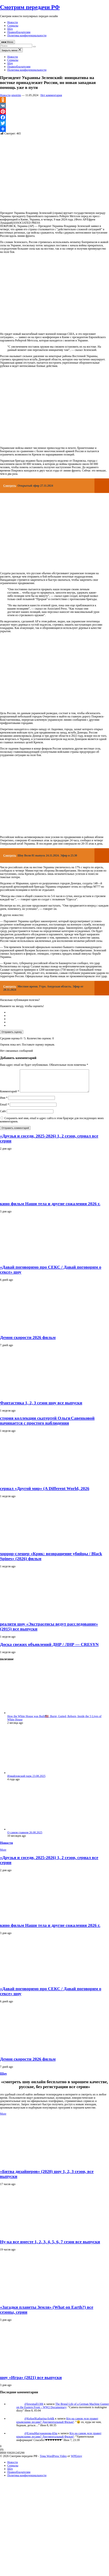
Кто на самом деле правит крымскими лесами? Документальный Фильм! (58, 2439)
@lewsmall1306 (33, 2408)
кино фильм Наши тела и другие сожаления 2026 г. (50, 1208)
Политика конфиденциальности (27, 35)
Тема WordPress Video (53, 2460)
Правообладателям (18, 32)
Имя (3, 1102)
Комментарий (9, 1095)
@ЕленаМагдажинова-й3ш (40, 2437)
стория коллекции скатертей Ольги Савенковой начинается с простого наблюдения (47, 1425)
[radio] (58, 1012)
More (3, 1854)
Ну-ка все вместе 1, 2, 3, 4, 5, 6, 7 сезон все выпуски (50, 2246)
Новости (12, 22)
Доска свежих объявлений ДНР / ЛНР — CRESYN (49, 1648)
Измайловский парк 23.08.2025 (26, 1780)
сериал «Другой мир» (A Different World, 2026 (44, 1492)
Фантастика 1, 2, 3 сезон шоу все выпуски (41, 1407)
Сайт (3, 1115)
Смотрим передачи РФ (30, 7)
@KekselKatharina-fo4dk (39, 2422)
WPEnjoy (76, 2460)
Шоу (10, 28)
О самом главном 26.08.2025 (24, 1836)
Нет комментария (51, 95)
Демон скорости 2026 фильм (28, 1341)
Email (4, 1108)
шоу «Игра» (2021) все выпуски (31, 2381)
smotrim (16, 95)
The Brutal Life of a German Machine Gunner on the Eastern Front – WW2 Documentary (62, 2410)
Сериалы (12, 25)
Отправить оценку (11, 1032)
